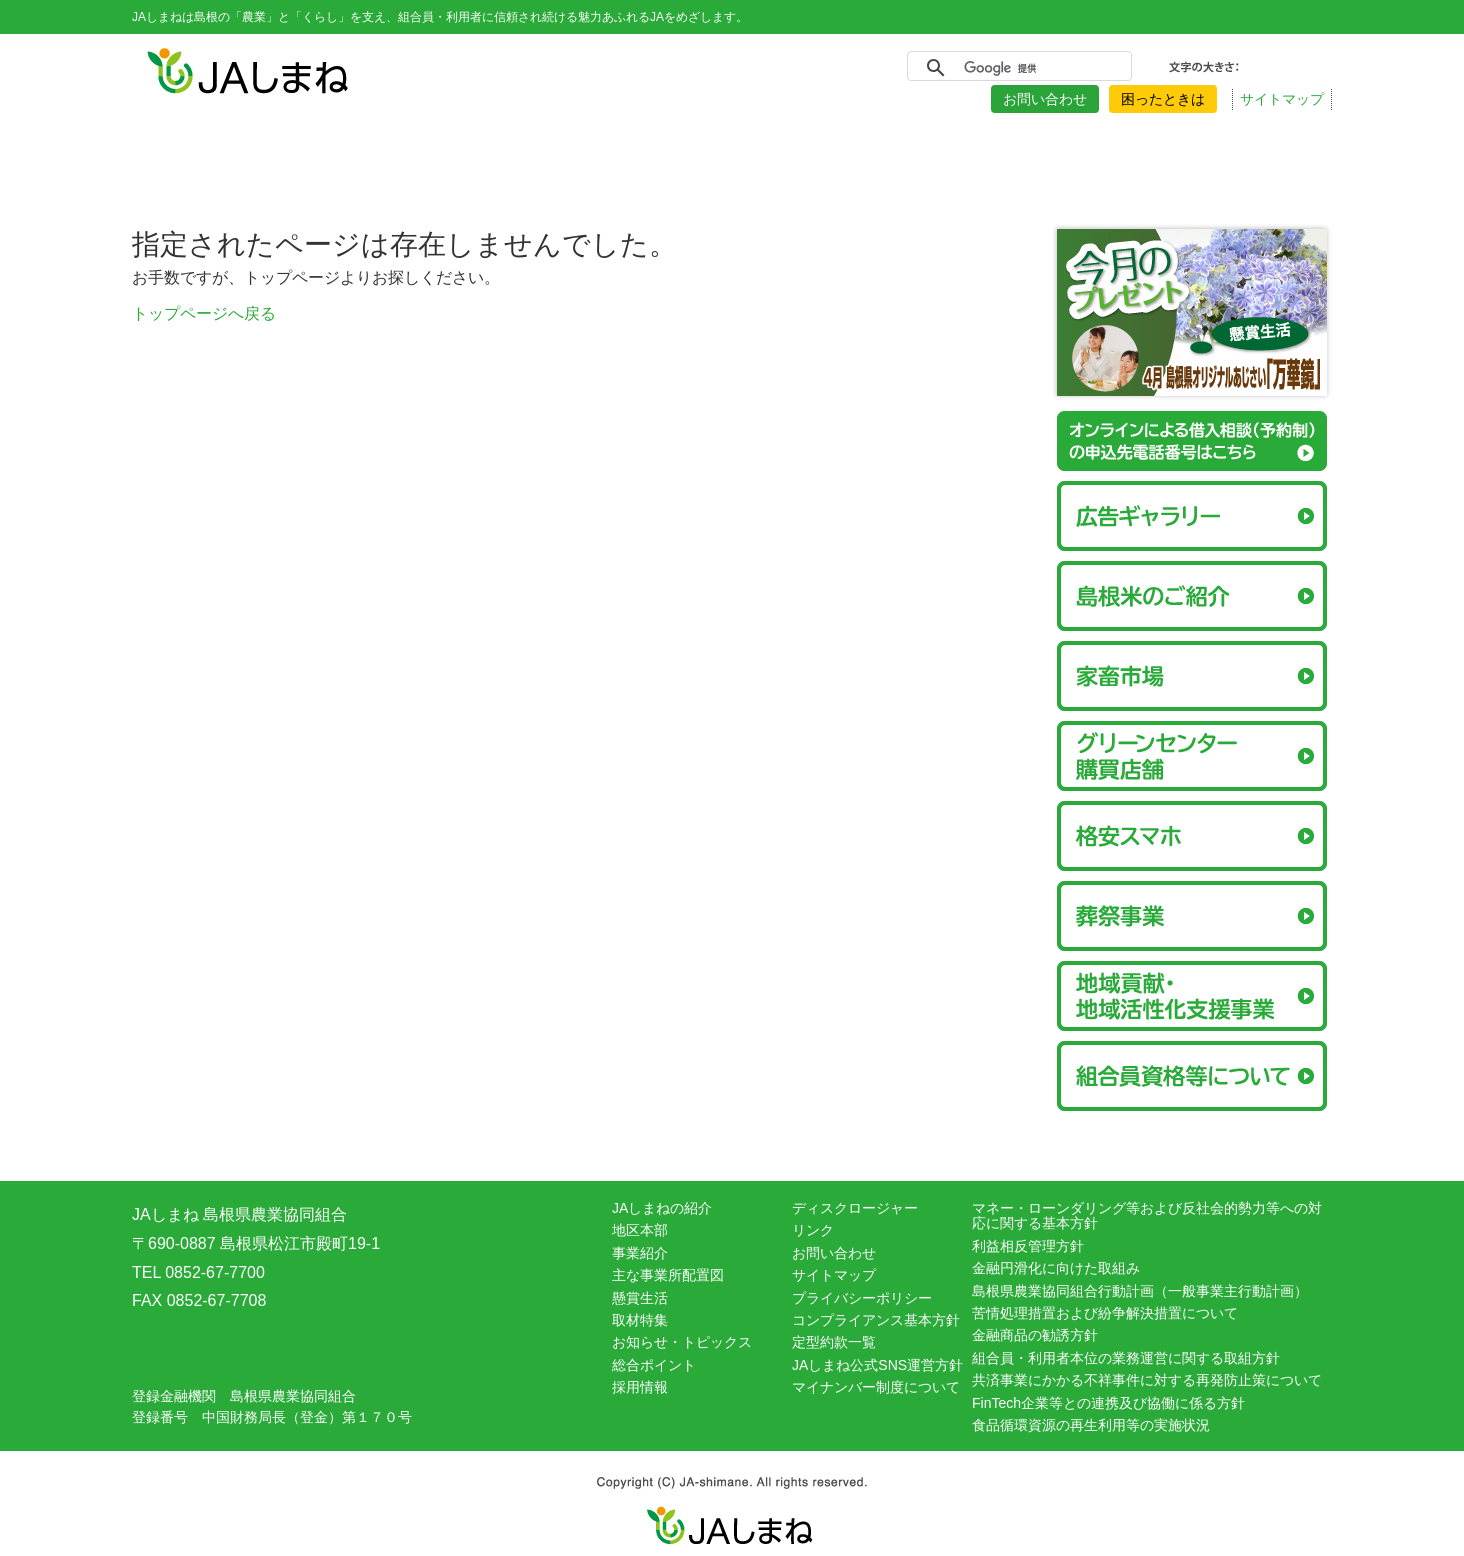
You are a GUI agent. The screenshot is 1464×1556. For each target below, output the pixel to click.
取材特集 (640, 1320)
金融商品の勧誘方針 (1035, 1335)
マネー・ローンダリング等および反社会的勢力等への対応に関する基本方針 (1147, 1215)
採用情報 (640, 1387)
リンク (813, 1230)
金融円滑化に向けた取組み (1056, 1268)
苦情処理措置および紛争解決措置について (1105, 1313)
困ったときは (1163, 99)
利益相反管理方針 (1028, 1246)
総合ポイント (654, 1365)
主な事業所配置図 (668, 1275)
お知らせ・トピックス (682, 1342)
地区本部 (640, 1230)
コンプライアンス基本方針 (876, 1320)
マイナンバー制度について (876, 1387)
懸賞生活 (640, 1298)
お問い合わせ (1045, 99)
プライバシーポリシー (862, 1298)
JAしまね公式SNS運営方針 (877, 1365)
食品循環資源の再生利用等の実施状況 (1091, 1425)
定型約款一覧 (834, 1342)
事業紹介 (640, 1253)
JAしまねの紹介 (662, 1208)
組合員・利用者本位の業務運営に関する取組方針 (1126, 1358)
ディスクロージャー (855, 1208)
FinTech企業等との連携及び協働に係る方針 (1108, 1403)
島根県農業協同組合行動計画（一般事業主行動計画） (1140, 1291)
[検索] (1016, 68)
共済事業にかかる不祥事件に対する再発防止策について (1147, 1380)
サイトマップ (1282, 99)
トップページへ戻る (204, 313)
